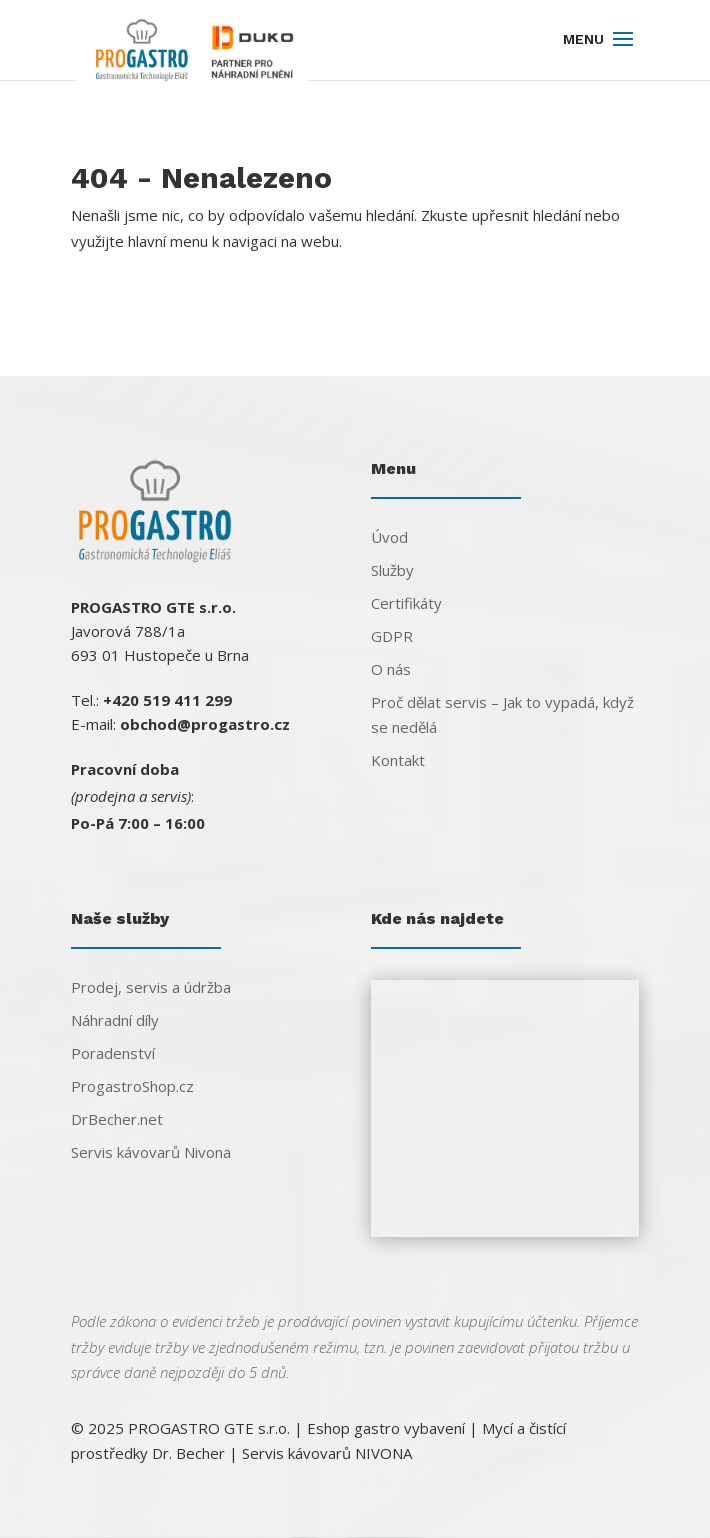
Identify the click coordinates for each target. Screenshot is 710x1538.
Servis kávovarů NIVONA (327, 1453)
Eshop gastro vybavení (386, 1428)
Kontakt (398, 760)
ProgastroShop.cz (132, 1086)
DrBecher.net (117, 1119)
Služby (392, 570)
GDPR (392, 636)
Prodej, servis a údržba (151, 987)
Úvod (389, 537)
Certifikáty (406, 603)
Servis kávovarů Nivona (151, 1152)
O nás (391, 669)
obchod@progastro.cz (205, 724)
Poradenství (113, 1053)
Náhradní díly (115, 1020)
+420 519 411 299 (167, 700)
